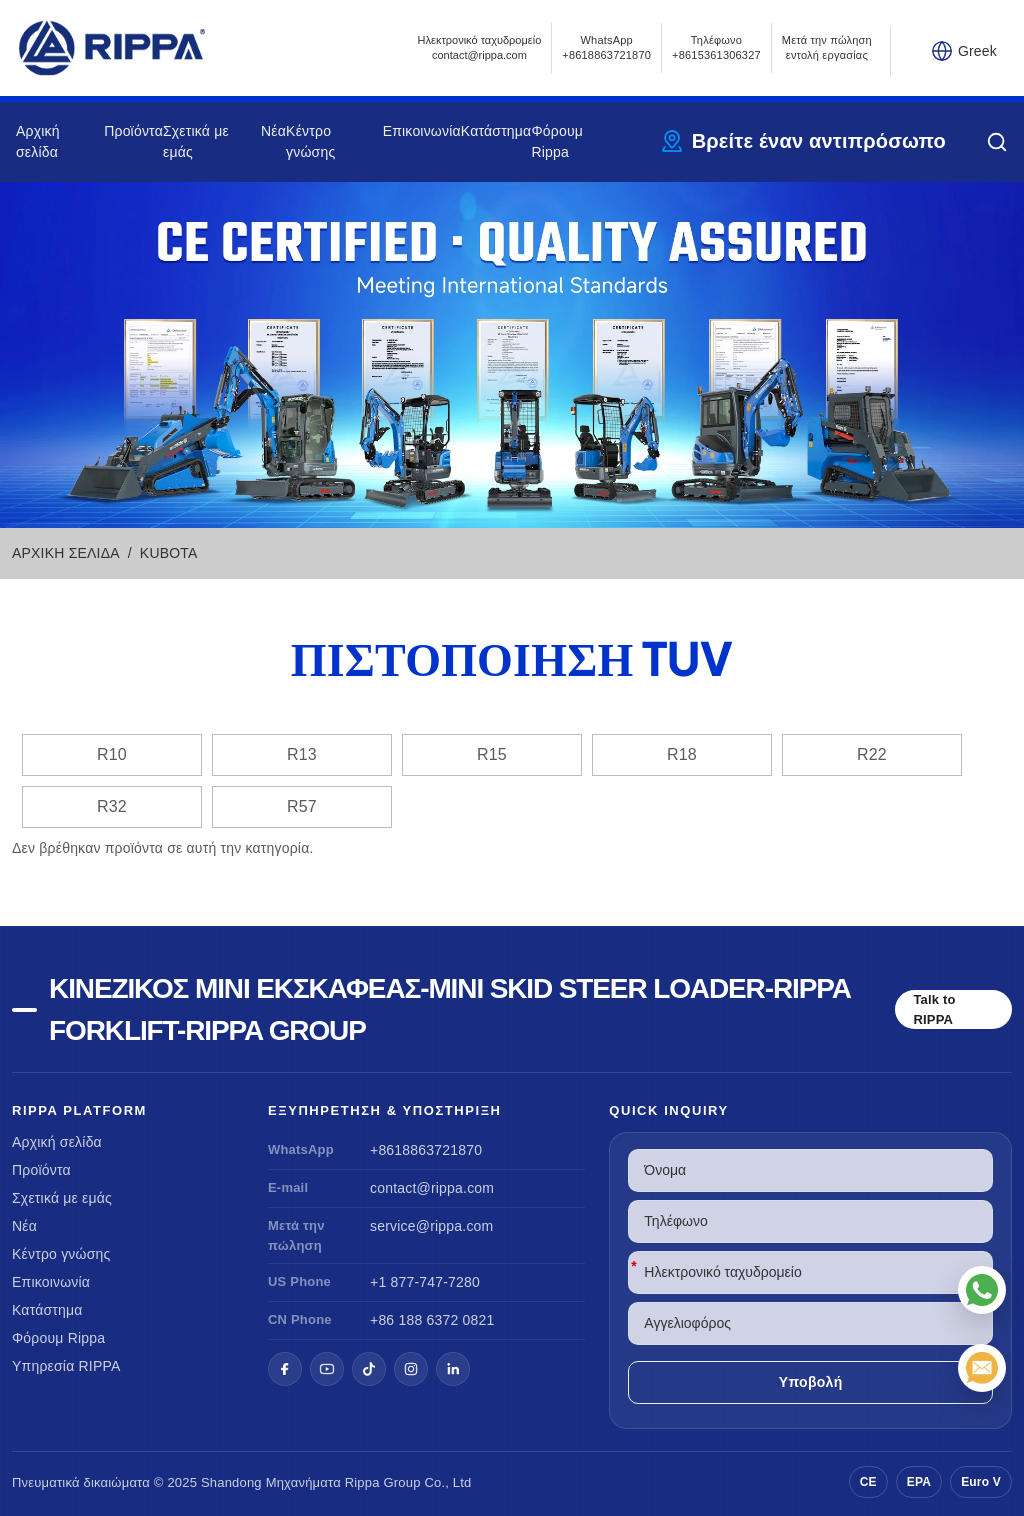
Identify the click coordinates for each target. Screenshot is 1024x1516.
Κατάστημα (496, 131)
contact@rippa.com (432, 1188)
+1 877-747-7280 (425, 1282)
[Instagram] (411, 1369)
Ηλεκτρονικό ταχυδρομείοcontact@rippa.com (480, 47)
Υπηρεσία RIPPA (66, 1366)
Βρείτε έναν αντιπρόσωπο (819, 141)
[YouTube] (327, 1369)
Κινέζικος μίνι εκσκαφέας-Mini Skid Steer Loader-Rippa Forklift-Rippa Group (449, 1009)
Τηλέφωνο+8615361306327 (716, 47)
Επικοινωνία (422, 131)
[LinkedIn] (453, 1369)
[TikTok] (369, 1369)
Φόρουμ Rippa (58, 1338)
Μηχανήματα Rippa (323, 1482)
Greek (977, 51)
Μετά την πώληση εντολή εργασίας (827, 47)
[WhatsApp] (982, 1290)
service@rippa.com (431, 1226)
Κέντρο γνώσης (61, 1254)
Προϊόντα (133, 131)
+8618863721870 (426, 1150)
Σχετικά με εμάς (62, 1198)
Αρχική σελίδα (57, 1142)
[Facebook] (285, 1369)
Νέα (273, 131)
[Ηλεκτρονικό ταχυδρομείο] (982, 1368)
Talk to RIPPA (934, 1009)
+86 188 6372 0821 (432, 1320)
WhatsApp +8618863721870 (606, 47)
